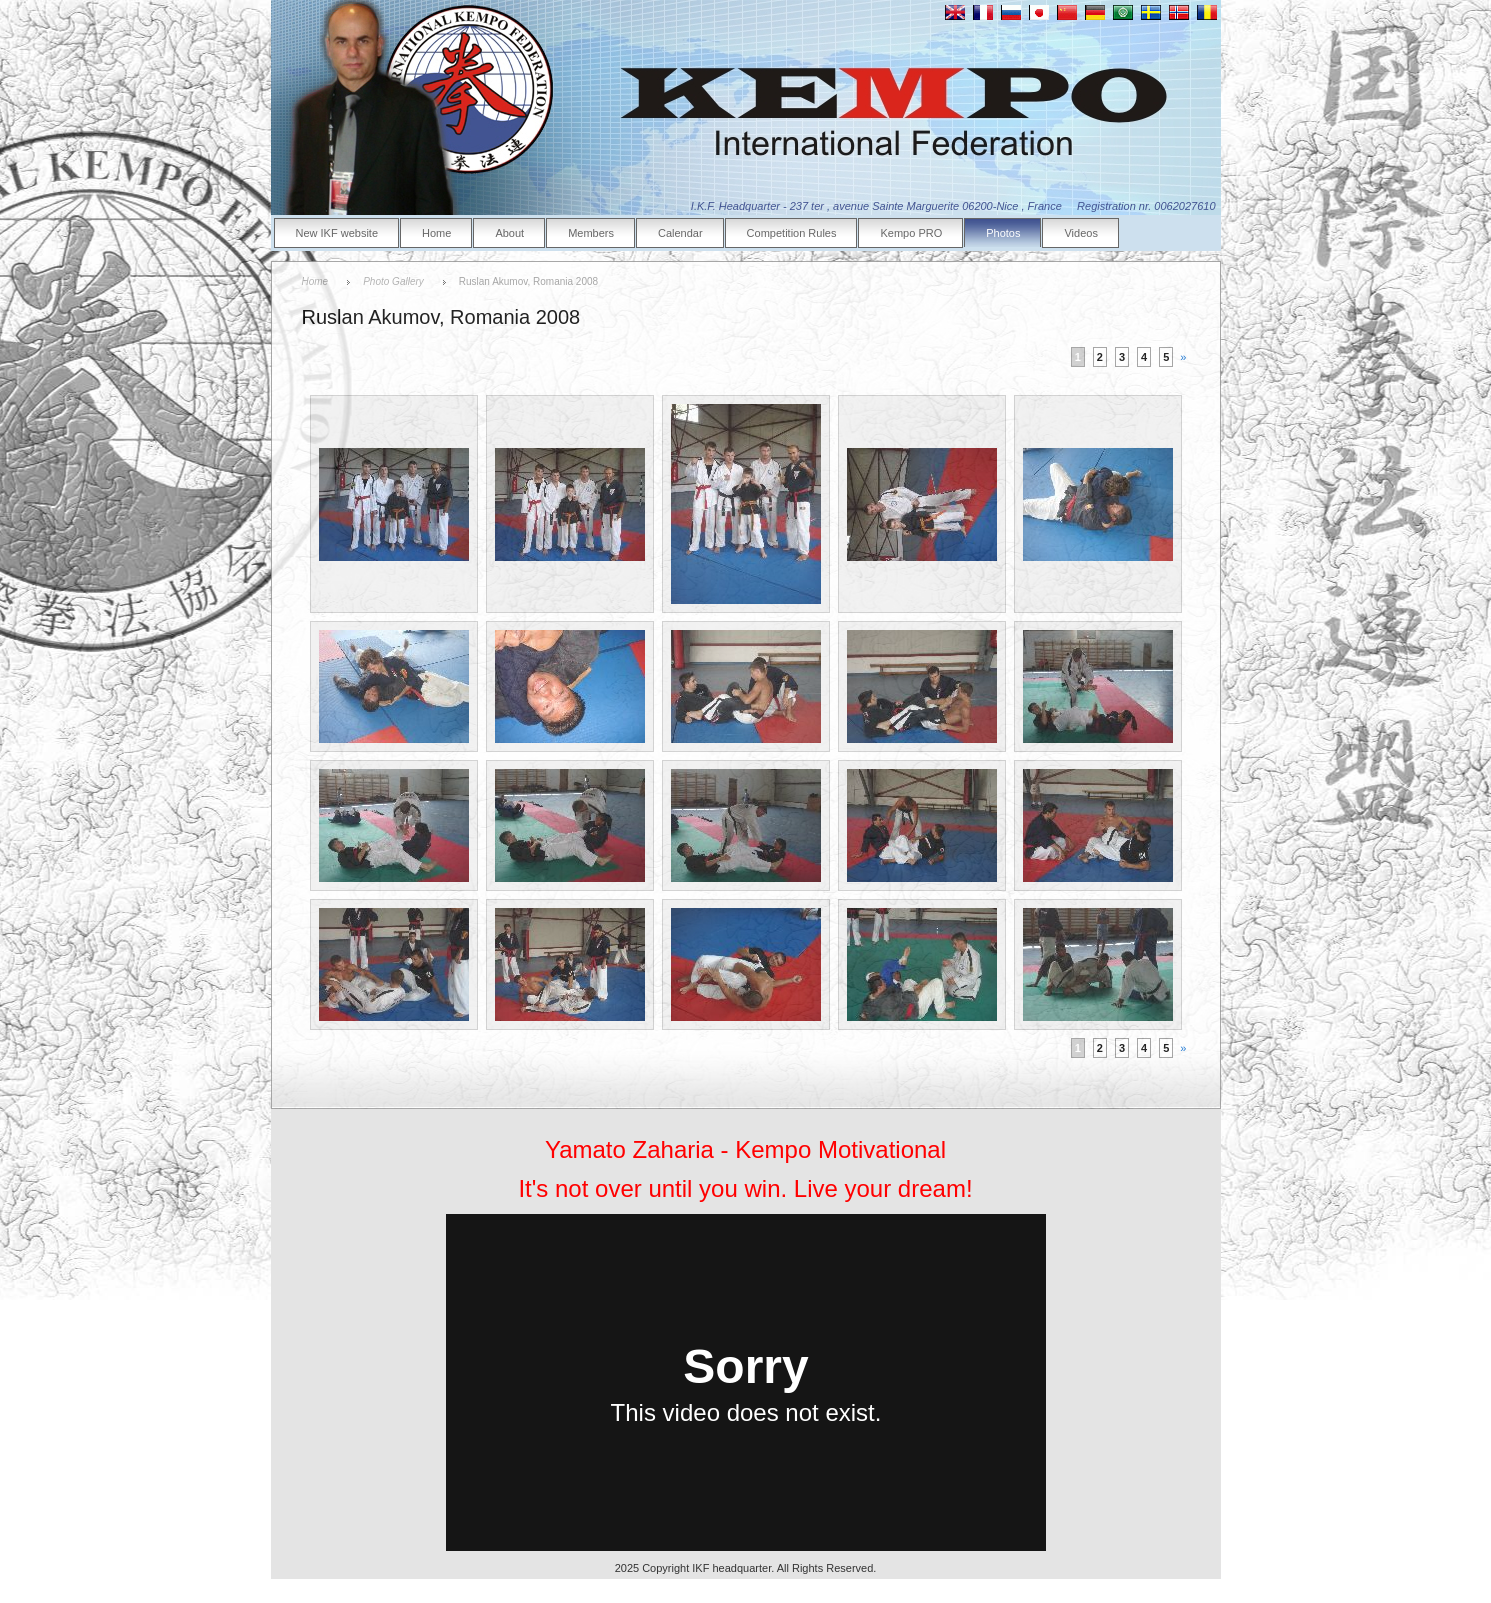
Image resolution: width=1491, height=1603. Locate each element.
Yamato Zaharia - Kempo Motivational (745, 1149)
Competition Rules (792, 233)
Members (591, 233)
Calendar (680, 233)
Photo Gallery (393, 281)
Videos (1080, 233)
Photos (1003, 233)
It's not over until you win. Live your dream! (745, 1188)
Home (436, 233)
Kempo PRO (911, 233)
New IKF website (337, 233)
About (509, 233)
